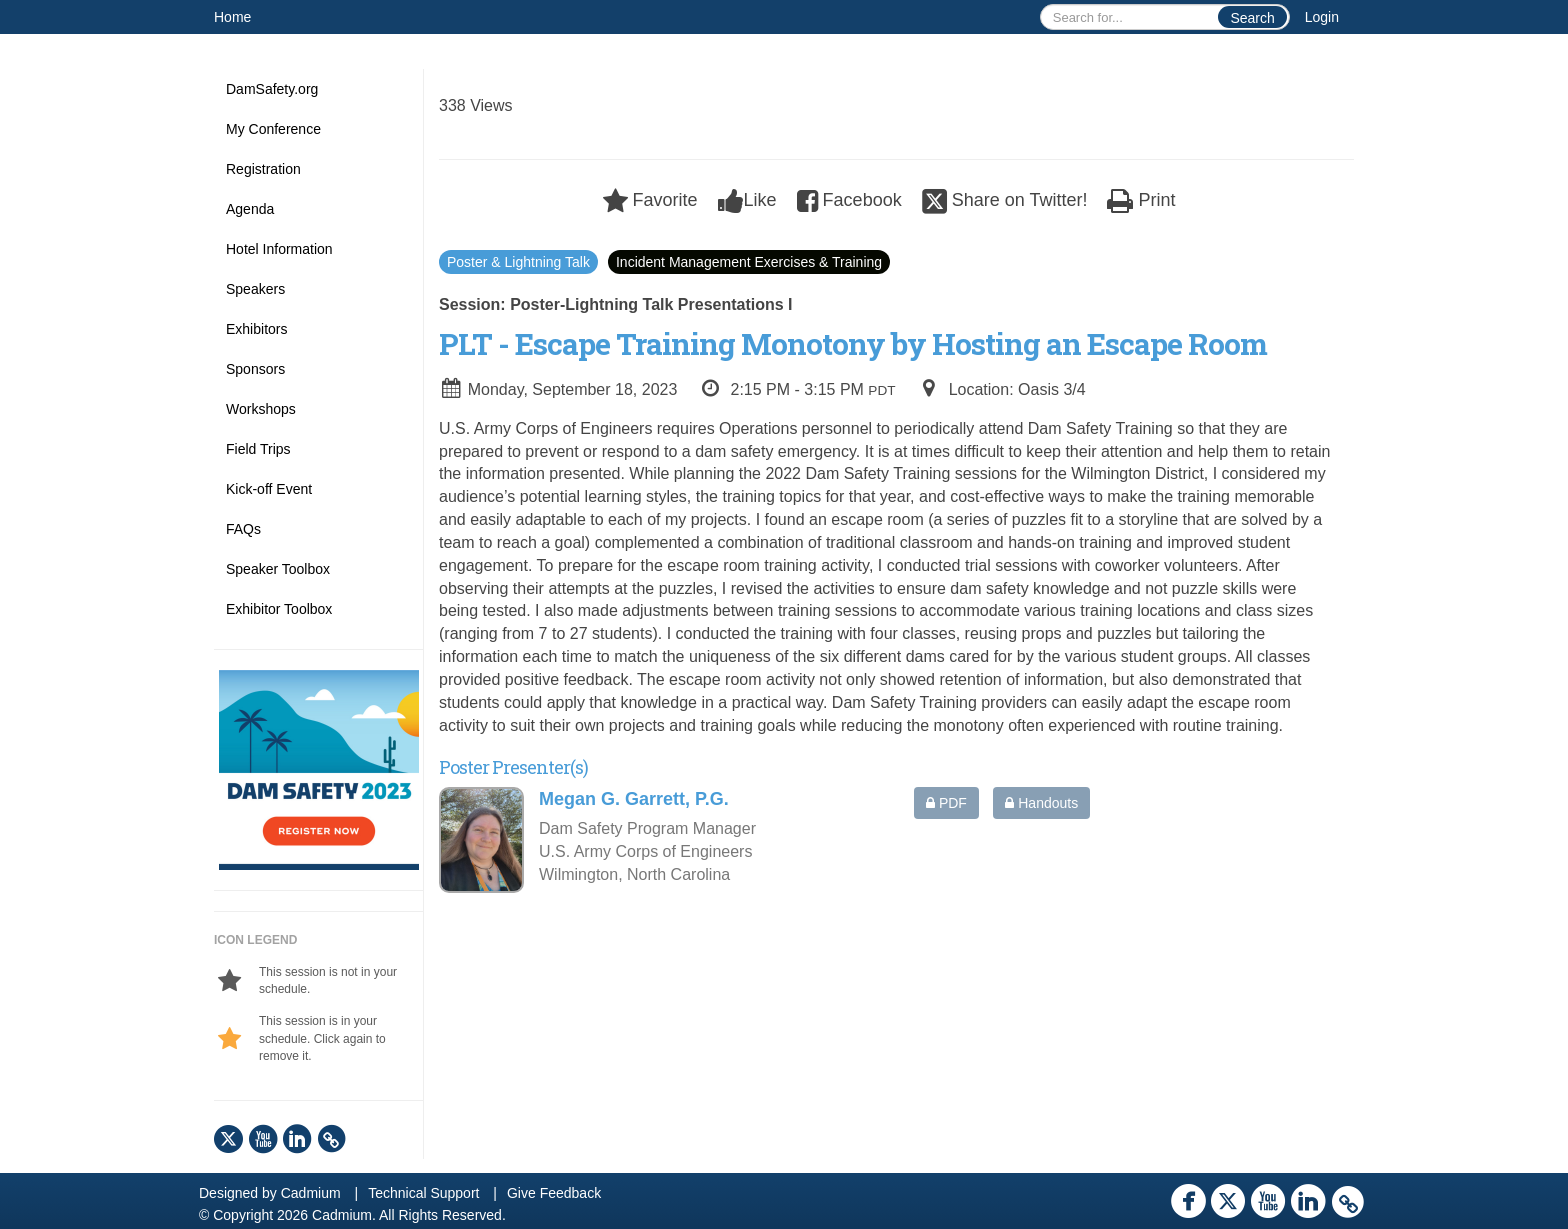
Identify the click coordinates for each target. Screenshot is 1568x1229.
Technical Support (423, 1193)
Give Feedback (554, 1193)
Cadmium (311, 1193)
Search (1252, 18)
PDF (946, 803)
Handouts (1041, 803)
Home (232, 17)
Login (1322, 17)
